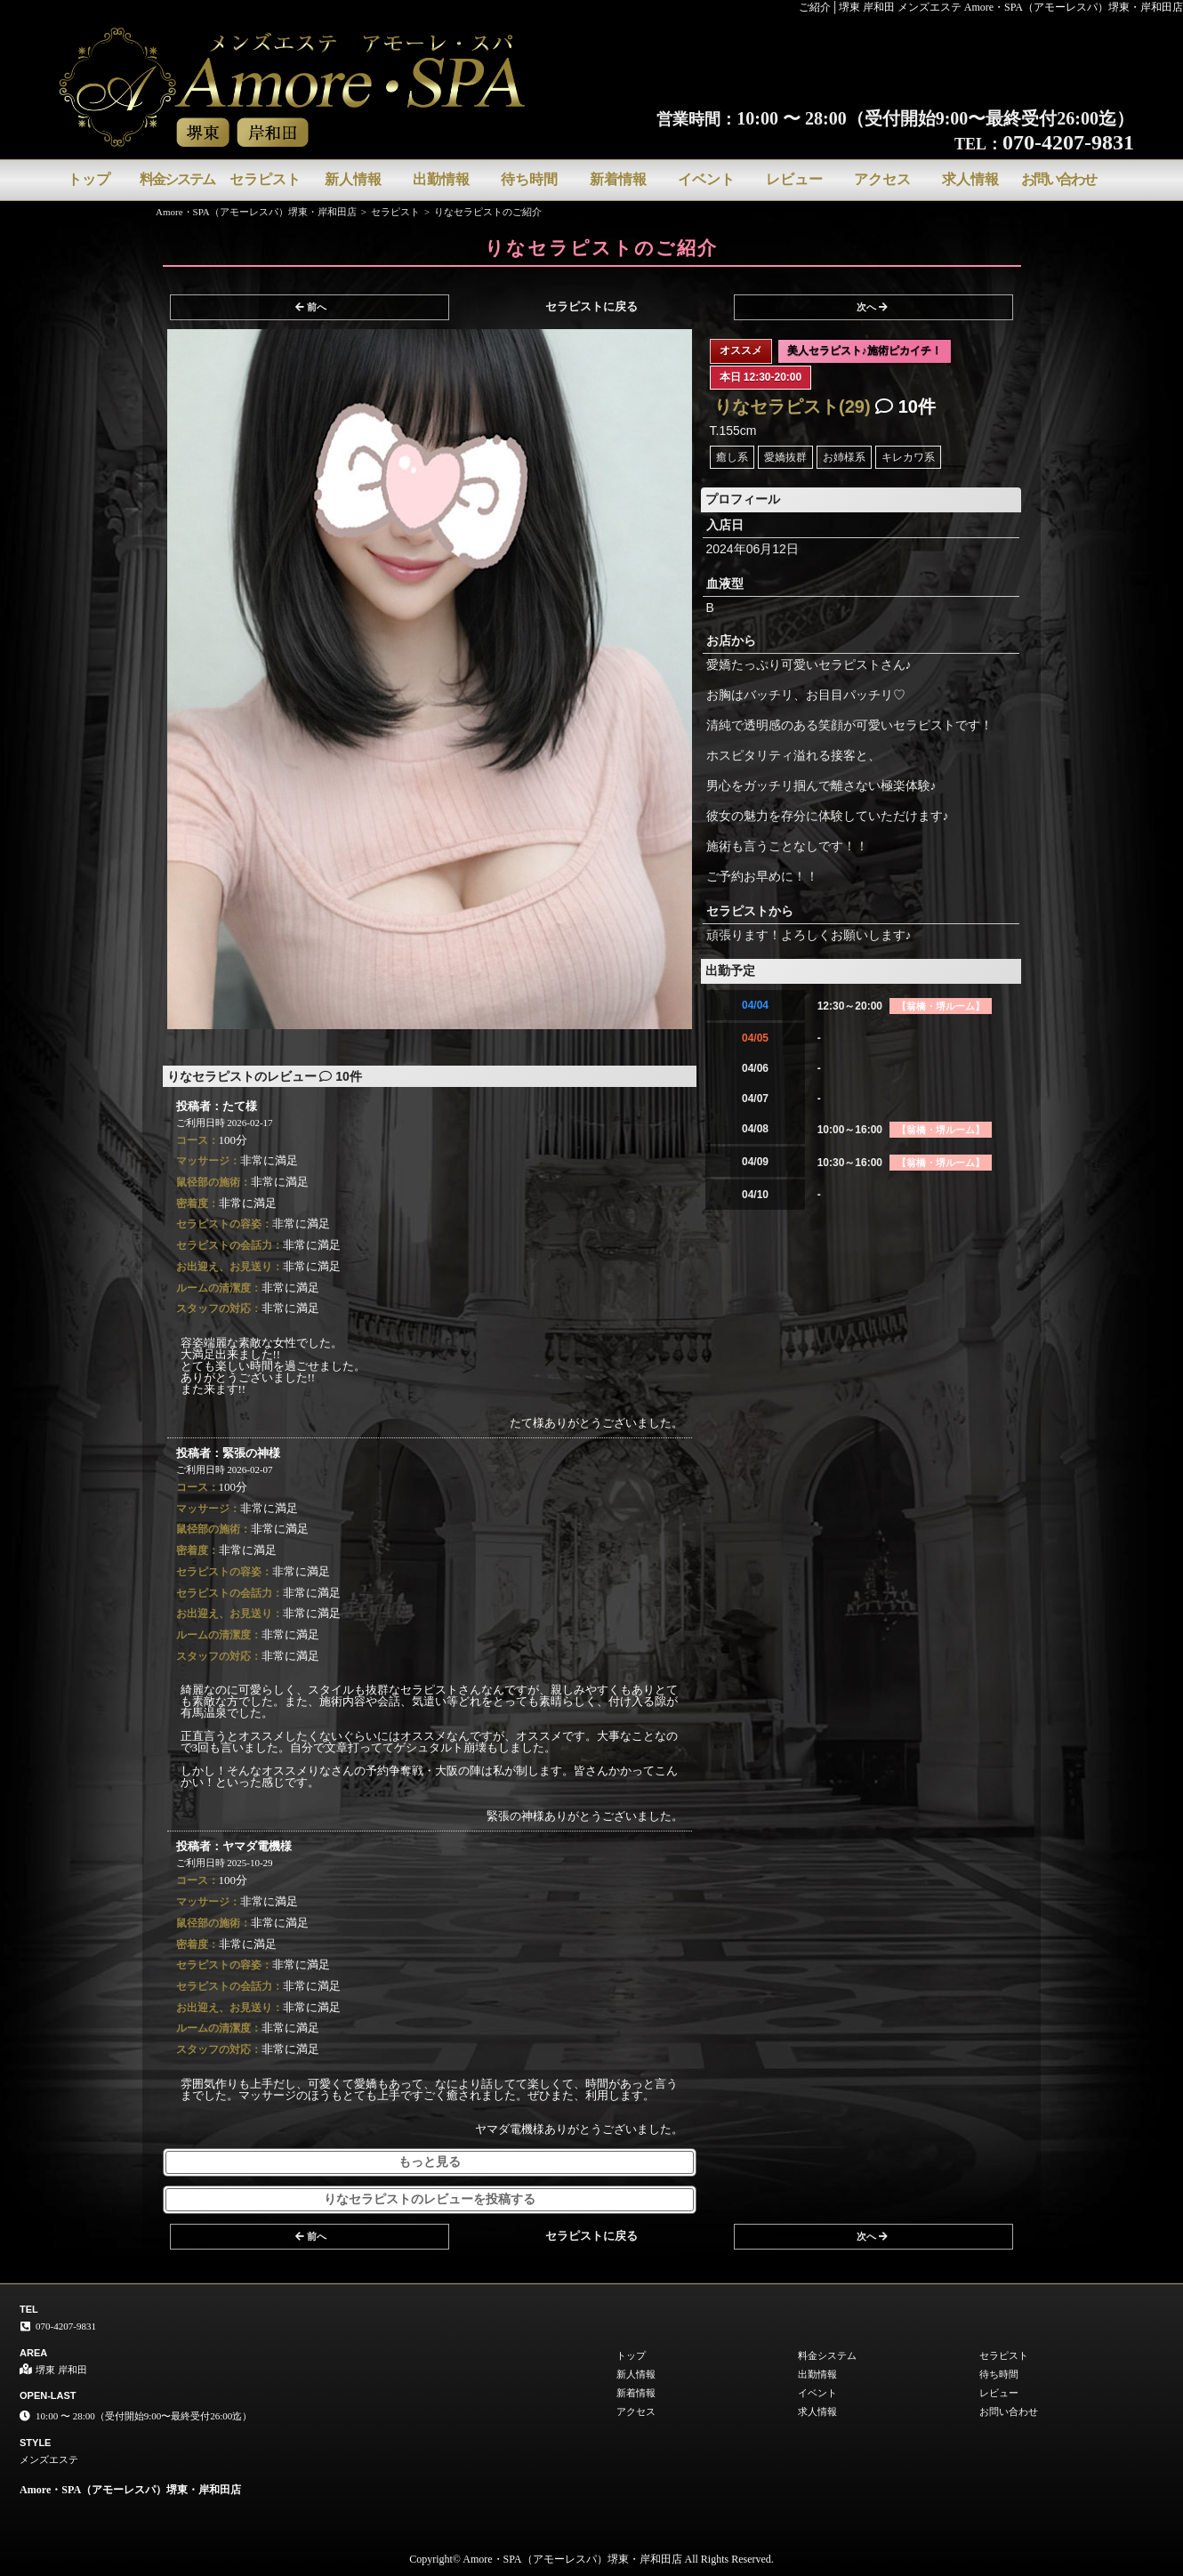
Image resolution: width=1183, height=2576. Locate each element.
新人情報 (353, 179)
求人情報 (970, 179)
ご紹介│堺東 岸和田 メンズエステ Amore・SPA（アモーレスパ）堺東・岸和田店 (991, 7)
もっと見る (429, 2162)
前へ (310, 307)
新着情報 (618, 179)
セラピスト (265, 179)
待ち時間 (529, 179)
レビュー (794, 179)
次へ (872, 307)
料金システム (177, 179)
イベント (706, 179)
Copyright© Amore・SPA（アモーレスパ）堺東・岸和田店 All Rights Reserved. (591, 2559)
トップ (89, 179)
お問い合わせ (1058, 179)
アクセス (882, 179)
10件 (905, 406)
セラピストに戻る (591, 306)
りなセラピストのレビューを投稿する (429, 2199)
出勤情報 (441, 179)
